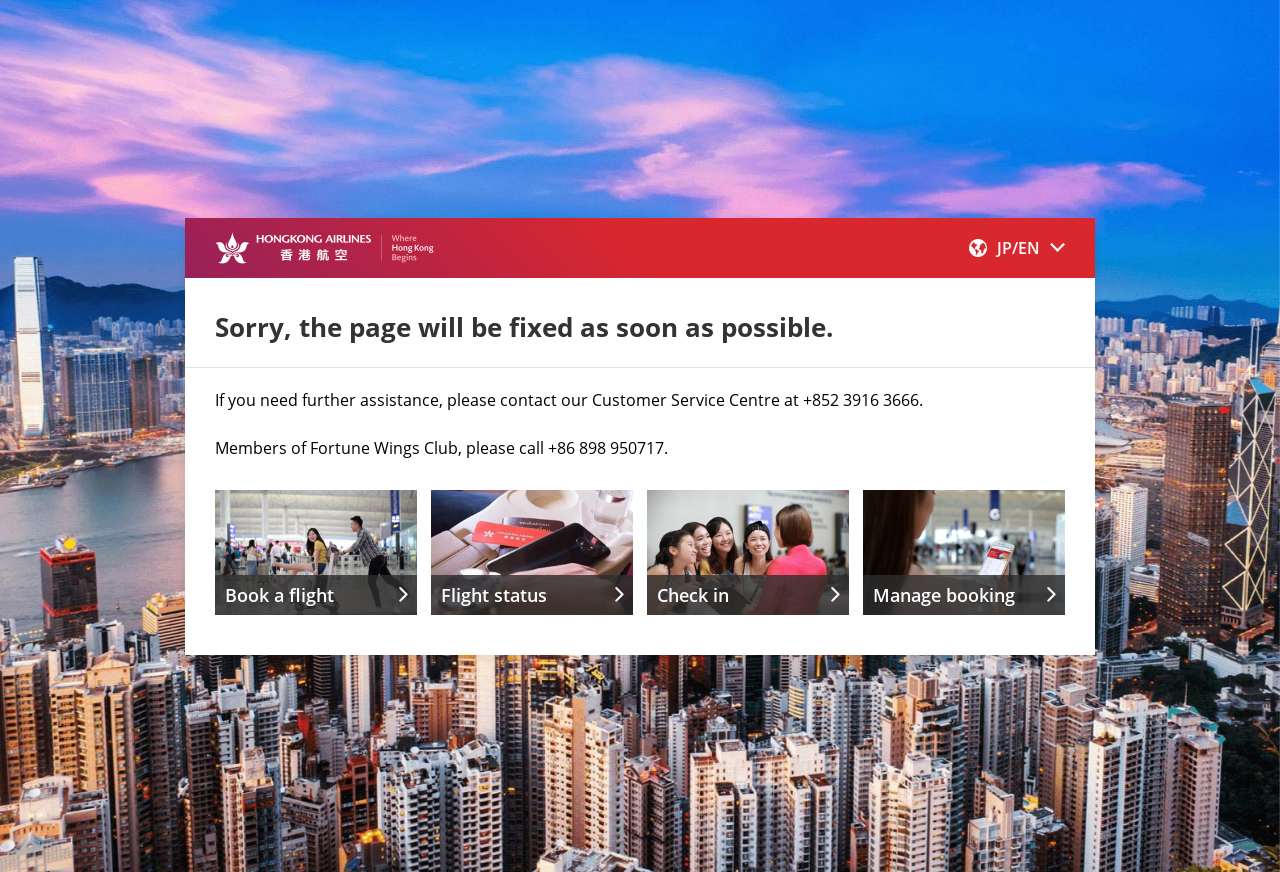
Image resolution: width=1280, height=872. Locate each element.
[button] (1017, 248)
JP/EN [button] (1017, 248)
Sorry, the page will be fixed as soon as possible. (524, 327)
